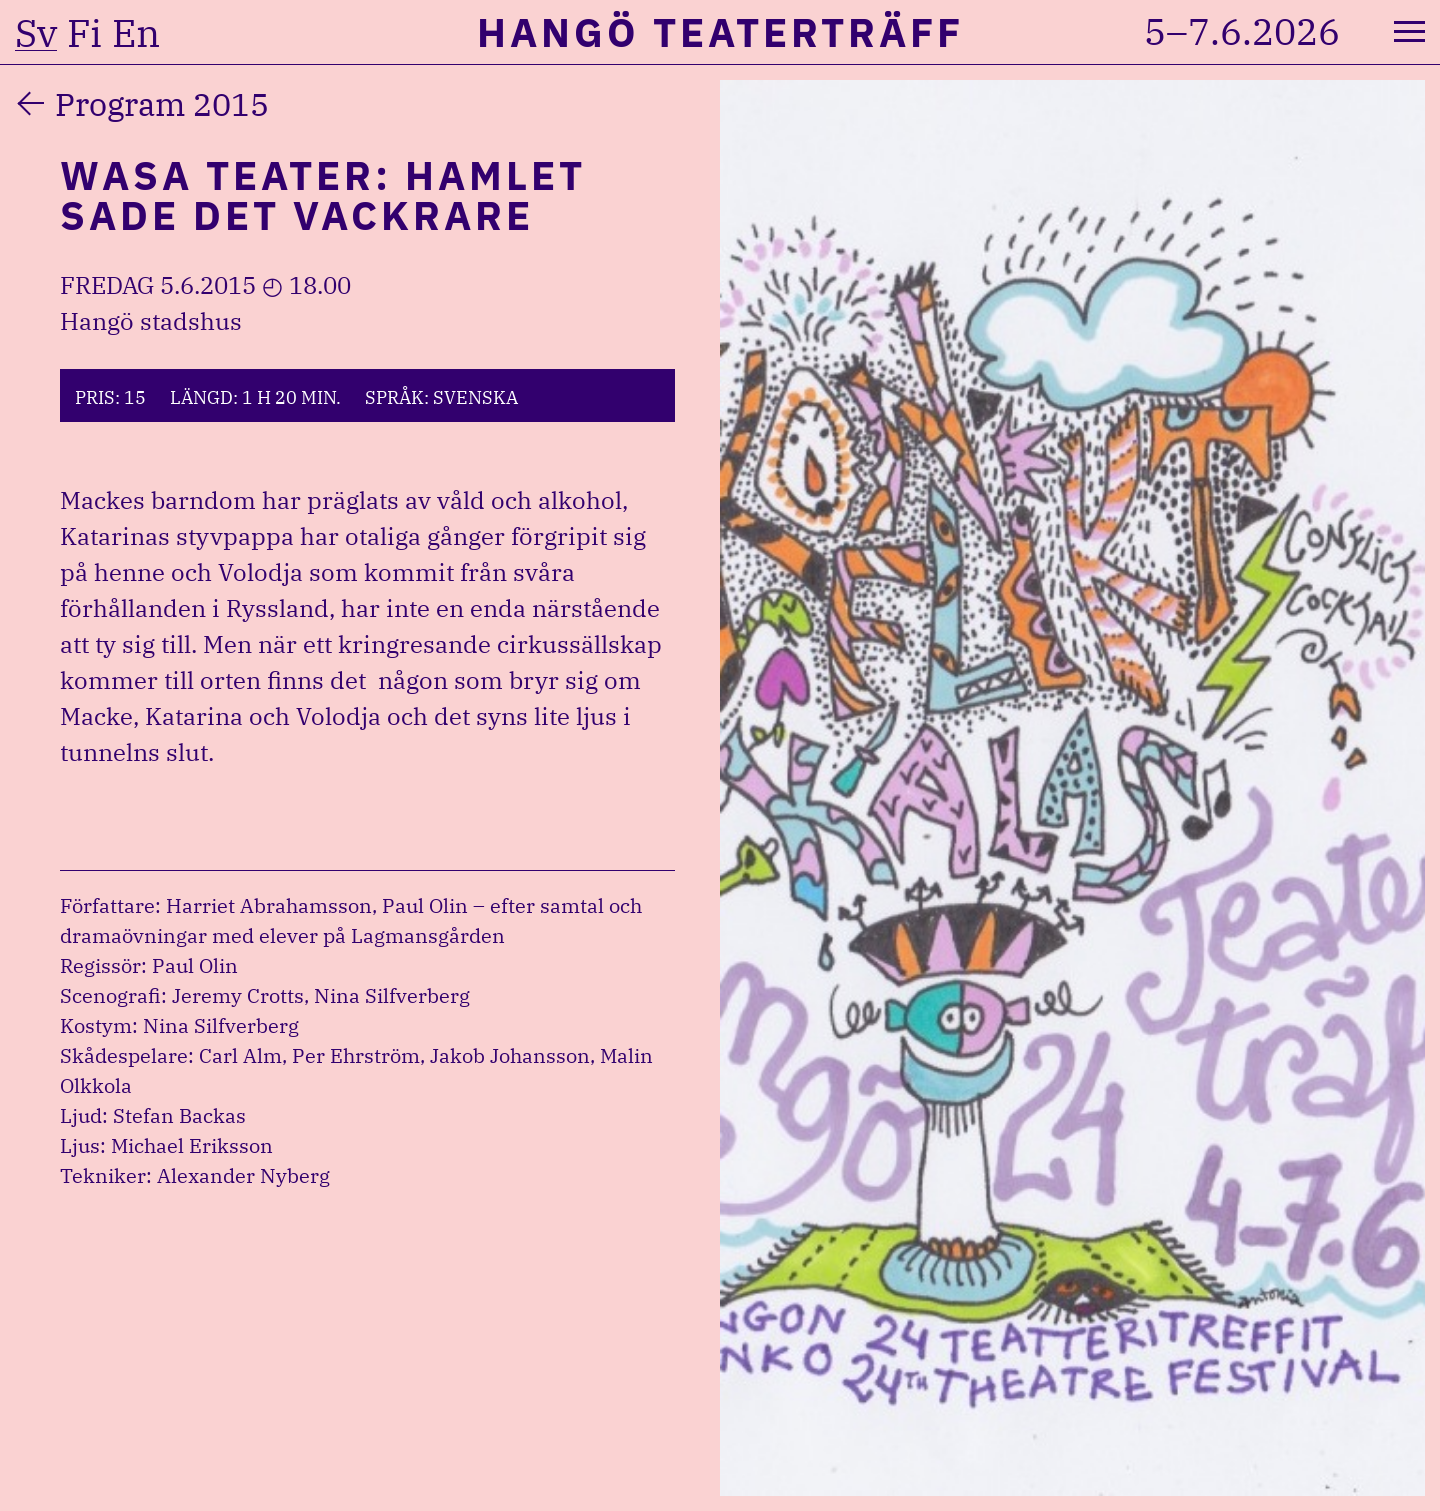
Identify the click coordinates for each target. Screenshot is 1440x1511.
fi (84, 33)
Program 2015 (162, 104)
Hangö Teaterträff (720, 32)
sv (36, 33)
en (136, 33)
